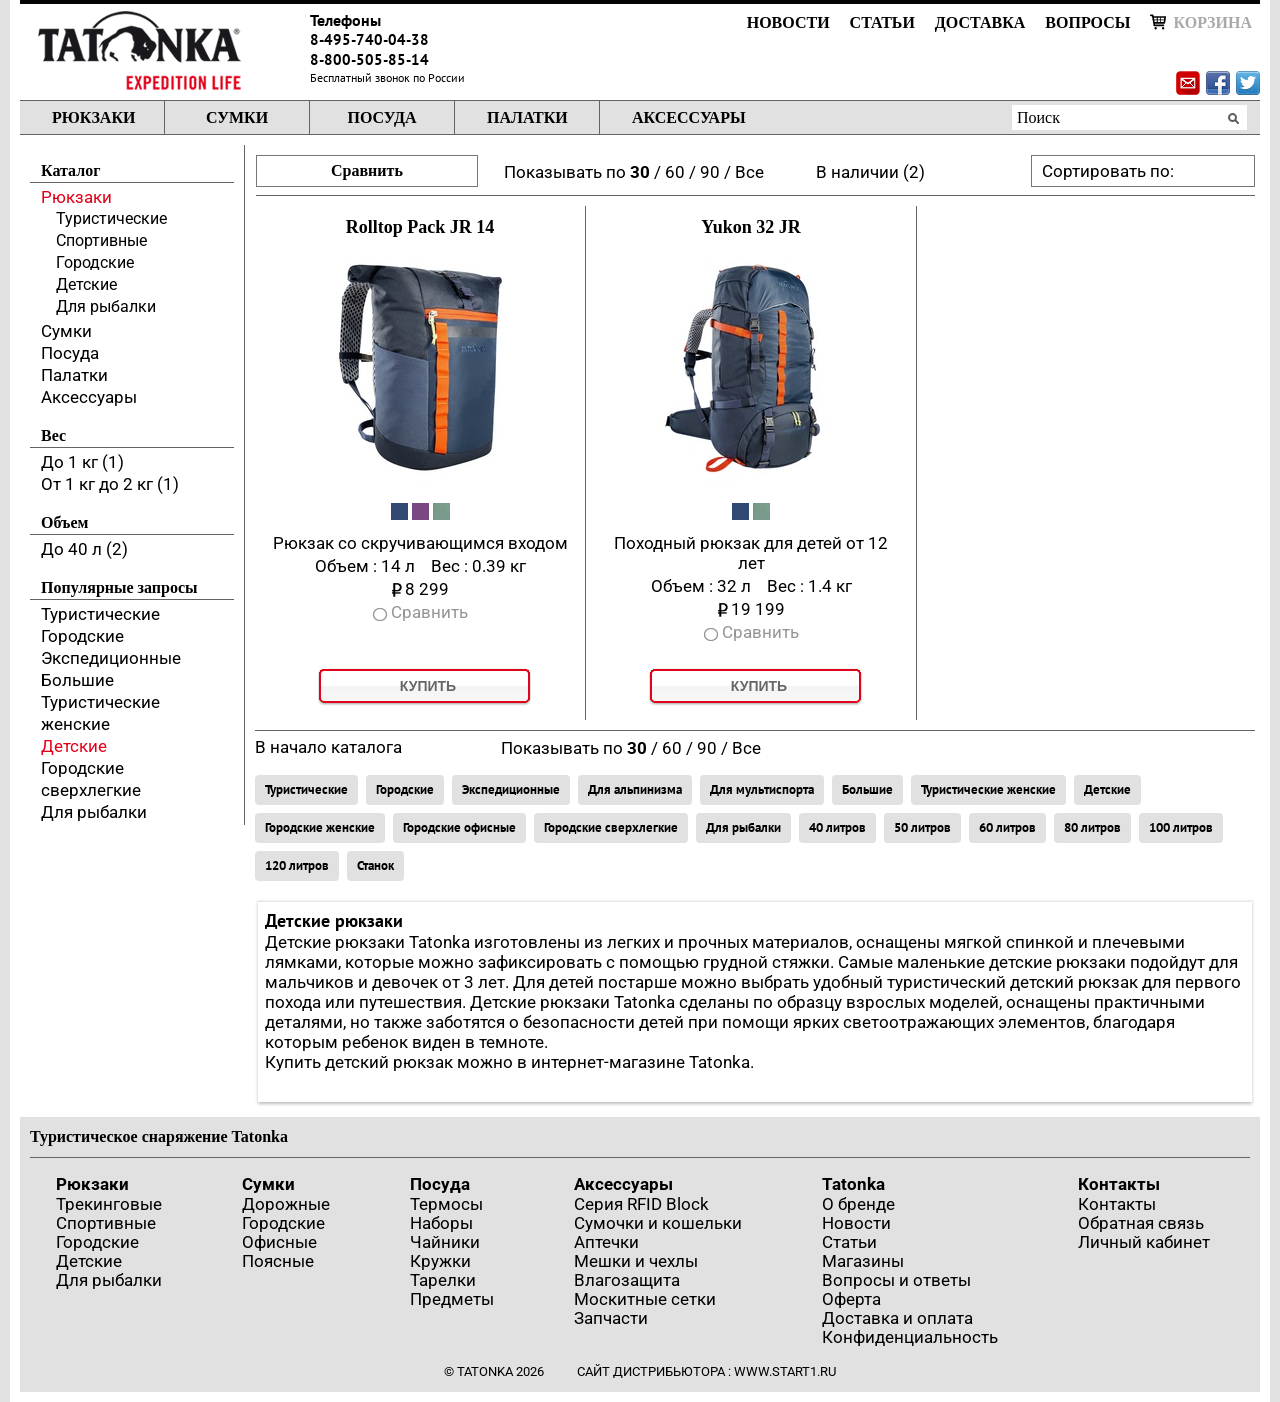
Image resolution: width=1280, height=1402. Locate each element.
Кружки (440, 1261)
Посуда (381, 117)
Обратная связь (1141, 1223)
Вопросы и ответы (896, 1280)
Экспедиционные (111, 658)
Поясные (278, 1261)
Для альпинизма (635, 789)
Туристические (111, 218)
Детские (86, 284)
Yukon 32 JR (750, 227)
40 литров (837, 827)
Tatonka (853, 1184)
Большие (77, 680)
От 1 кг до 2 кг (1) (110, 484)
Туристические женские (988, 789)
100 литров (1181, 827)
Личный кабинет (1144, 1242)
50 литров (922, 827)
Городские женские (320, 827)
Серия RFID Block (641, 1204)
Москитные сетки (645, 1299)
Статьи (882, 22)
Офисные (279, 1242)
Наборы (441, 1223)
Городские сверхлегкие (611, 827)
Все (749, 172)
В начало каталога (328, 747)
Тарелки (443, 1280)
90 (710, 172)
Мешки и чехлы (636, 1261)
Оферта (851, 1299)
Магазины (863, 1261)
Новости (788, 22)
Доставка (980, 22)
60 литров (1007, 827)
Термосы (446, 1204)
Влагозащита (627, 1280)
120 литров (297, 865)
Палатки (527, 117)
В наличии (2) (870, 172)
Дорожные (286, 1204)
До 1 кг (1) (82, 462)
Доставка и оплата (897, 1318)
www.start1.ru (785, 1371)
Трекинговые (109, 1204)
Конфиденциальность (910, 1337)
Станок (375, 865)
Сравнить (367, 170)
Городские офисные (459, 827)
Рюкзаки (93, 117)
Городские (95, 262)
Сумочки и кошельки (658, 1223)
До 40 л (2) (84, 549)
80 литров (1092, 827)
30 (640, 172)
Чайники (445, 1242)
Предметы (452, 1299)
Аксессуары (689, 117)
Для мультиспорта (762, 789)
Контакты (1119, 1184)
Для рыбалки (106, 306)
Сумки (237, 117)
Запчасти (611, 1318)
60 (675, 172)
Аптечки (606, 1242)
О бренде (858, 1204)
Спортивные (101, 240)
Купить (428, 686)
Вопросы (1087, 22)
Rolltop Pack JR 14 (420, 227)
